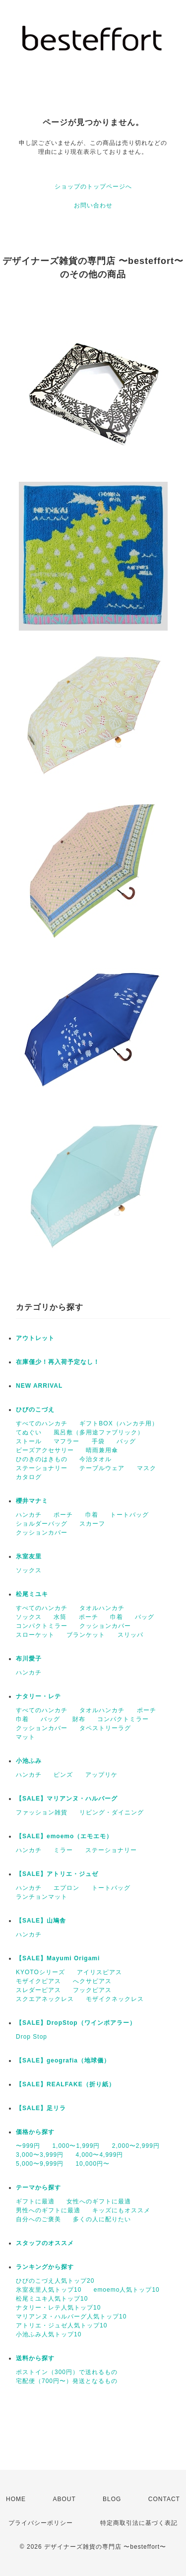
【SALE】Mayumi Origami (58, 1958)
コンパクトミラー (41, 1625)
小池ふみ (29, 1760)
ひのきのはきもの (41, 1459)
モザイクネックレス (115, 1999)
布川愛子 (29, 1658)
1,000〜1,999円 (76, 2145)
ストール (29, 1441)
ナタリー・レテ (38, 1696)
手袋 (98, 1441)
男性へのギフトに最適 (48, 2210)
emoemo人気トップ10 (127, 2289)
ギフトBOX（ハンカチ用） (118, 1423)
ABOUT (64, 2499)
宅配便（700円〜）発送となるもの (67, 2381)
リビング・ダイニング (111, 1812)
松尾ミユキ (32, 1594)
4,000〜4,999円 (99, 2154)
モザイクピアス (38, 1981)
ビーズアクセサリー (45, 1450)
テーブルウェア (101, 1468)
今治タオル (95, 1459)
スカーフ (92, 1523)
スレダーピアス (38, 1990)
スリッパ (130, 1634)
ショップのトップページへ (93, 186)
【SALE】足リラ (41, 2108)
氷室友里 (29, 1556)
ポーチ (63, 1514)
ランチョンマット (41, 1896)
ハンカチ (29, 1514)
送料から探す (35, 2358)
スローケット (35, 1634)
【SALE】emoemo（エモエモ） (64, 1836)
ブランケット (85, 1634)
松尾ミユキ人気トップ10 (52, 2298)
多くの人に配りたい (102, 2219)
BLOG (112, 2499)
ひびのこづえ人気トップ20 (55, 2280)
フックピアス (92, 1990)
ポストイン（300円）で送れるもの (67, 2372)
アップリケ (101, 1774)
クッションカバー (41, 1532)
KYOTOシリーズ (40, 1972)
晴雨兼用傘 (102, 1450)
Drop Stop (31, 2036)
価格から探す (35, 2131)
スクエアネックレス (45, 1999)
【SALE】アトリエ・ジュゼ (57, 1873)
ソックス (29, 1570)
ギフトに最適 (35, 2201)
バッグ (126, 1441)
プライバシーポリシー (40, 2522)
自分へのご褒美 (38, 2219)
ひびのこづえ (35, 1409)
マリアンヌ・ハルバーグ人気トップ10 (71, 2316)
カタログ (29, 1477)
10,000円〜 (92, 2163)
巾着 (91, 1514)
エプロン (66, 1887)
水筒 (60, 1616)
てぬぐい (29, 1432)
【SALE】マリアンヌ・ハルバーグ (67, 1798)
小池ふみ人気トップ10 (48, 2334)
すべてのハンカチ (41, 1423)
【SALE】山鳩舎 (41, 1920)
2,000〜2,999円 (136, 2145)
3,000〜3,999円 (39, 2154)
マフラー (66, 1441)
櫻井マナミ (32, 1500)
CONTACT (164, 2499)
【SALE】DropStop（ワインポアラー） (76, 2022)
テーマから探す (38, 2187)
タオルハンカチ (101, 1608)
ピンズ (63, 1774)
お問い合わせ (93, 205)
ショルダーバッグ (41, 1523)
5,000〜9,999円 (39, 2163)
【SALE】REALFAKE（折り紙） (65, 2084)
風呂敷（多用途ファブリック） (99, 1432)
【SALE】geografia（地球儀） (63, 2060)
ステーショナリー (41, 1468)
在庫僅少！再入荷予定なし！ (58, 1361)
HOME (16, 2499)
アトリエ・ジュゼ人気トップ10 (61, 2325)
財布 (78, 1719)
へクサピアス (92, 1981)
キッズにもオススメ (121, 2210)
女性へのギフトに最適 (98, 2201)
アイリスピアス (99, 1972)
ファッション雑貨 (41, 1812)
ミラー (63, 1850)
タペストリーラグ (105, 1728)
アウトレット (35, 1338)
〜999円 (28, 2145)
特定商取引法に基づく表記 (139, 2522)
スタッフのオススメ (45, 2243)
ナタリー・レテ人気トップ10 (58, 2307)
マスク (146, 1468)
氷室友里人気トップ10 (48, 2289)
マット (25, 1737)
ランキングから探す (45, 2266)
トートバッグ (129, 1514)
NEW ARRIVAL (39, 1385)
